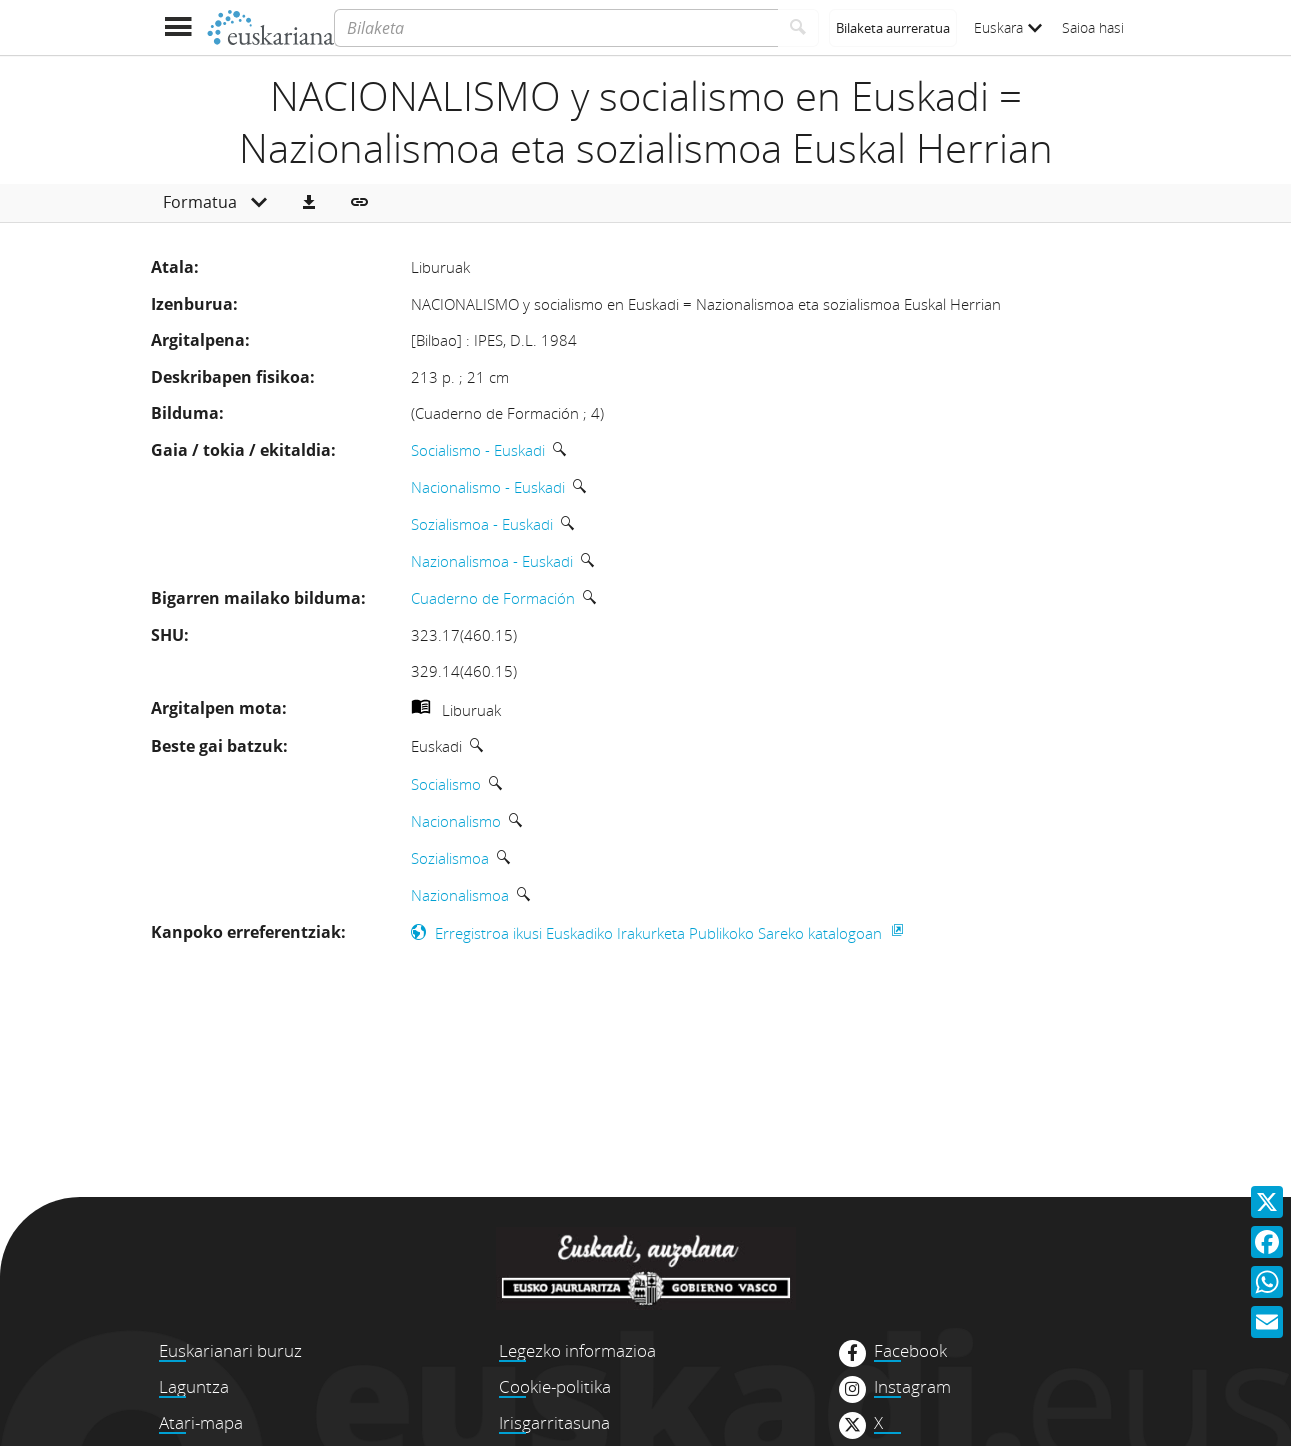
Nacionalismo (456, 821)
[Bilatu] (798, 28)
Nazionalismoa (460, 895)
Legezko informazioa (577, 1350)
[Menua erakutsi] (178, 27)
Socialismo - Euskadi (478, 450)
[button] (309, 203)
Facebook (910, 1351)
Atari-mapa (201, 1422)
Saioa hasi (1093, 27)
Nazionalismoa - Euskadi (492, 561)
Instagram (912, 1387)
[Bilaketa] (555, 28)
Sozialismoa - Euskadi (482, 524)
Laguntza (194, 1386)
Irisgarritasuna (554, 1422)
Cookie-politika (555, 1386)
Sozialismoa (450, 858)
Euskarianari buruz (230, 1350)
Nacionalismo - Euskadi (488, 487)
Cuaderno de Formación (493, 598)
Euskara (1008, 27)
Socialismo (446, 784)
